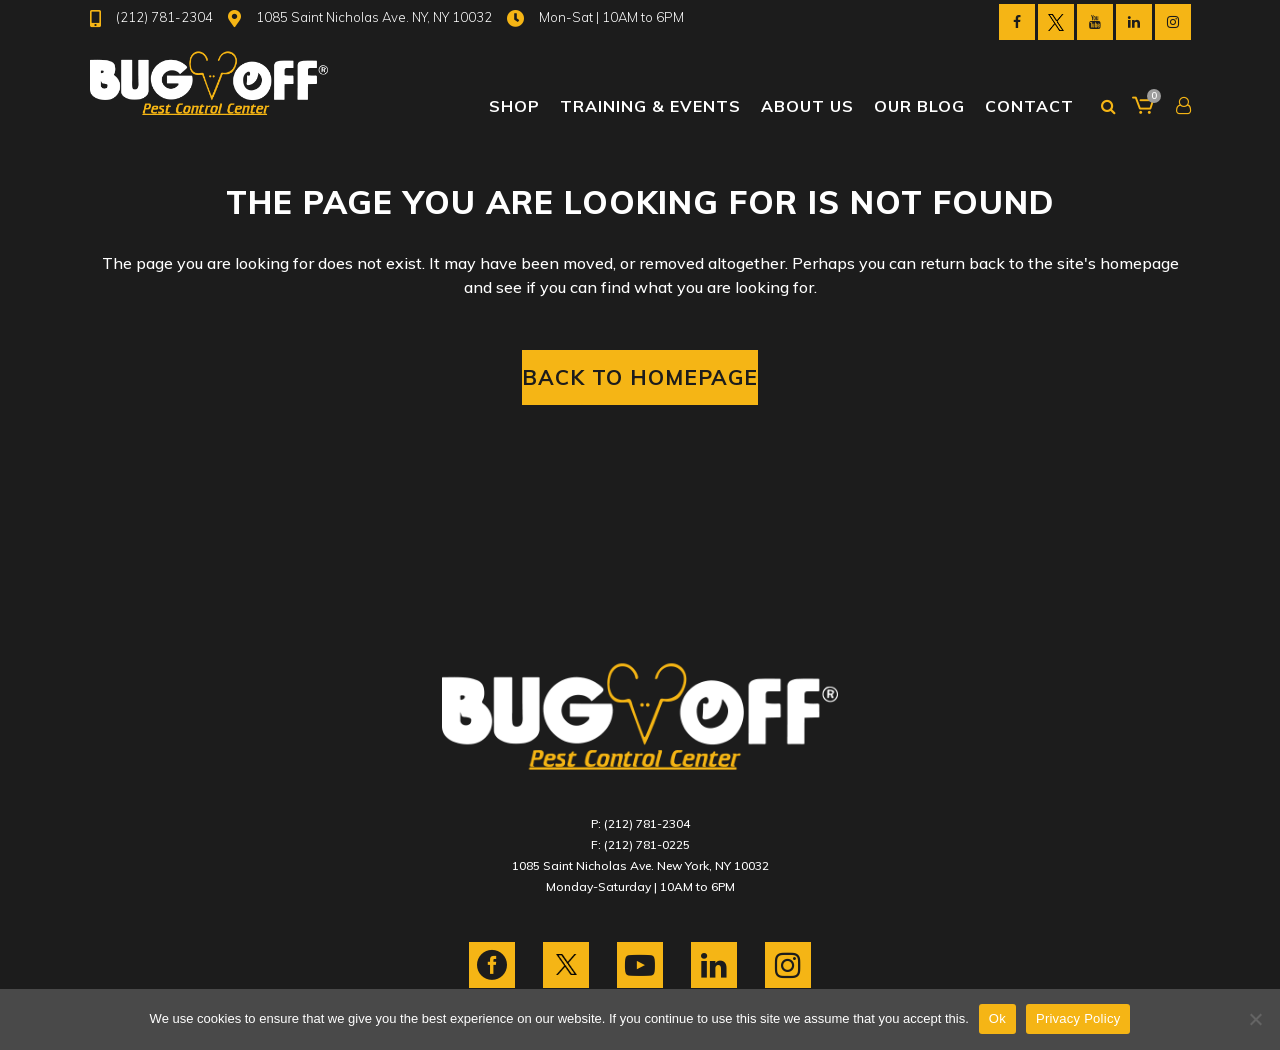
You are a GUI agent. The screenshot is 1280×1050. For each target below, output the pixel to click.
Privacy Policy (1078, 1018)
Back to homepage (640, 377)
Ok (997, 1018)
